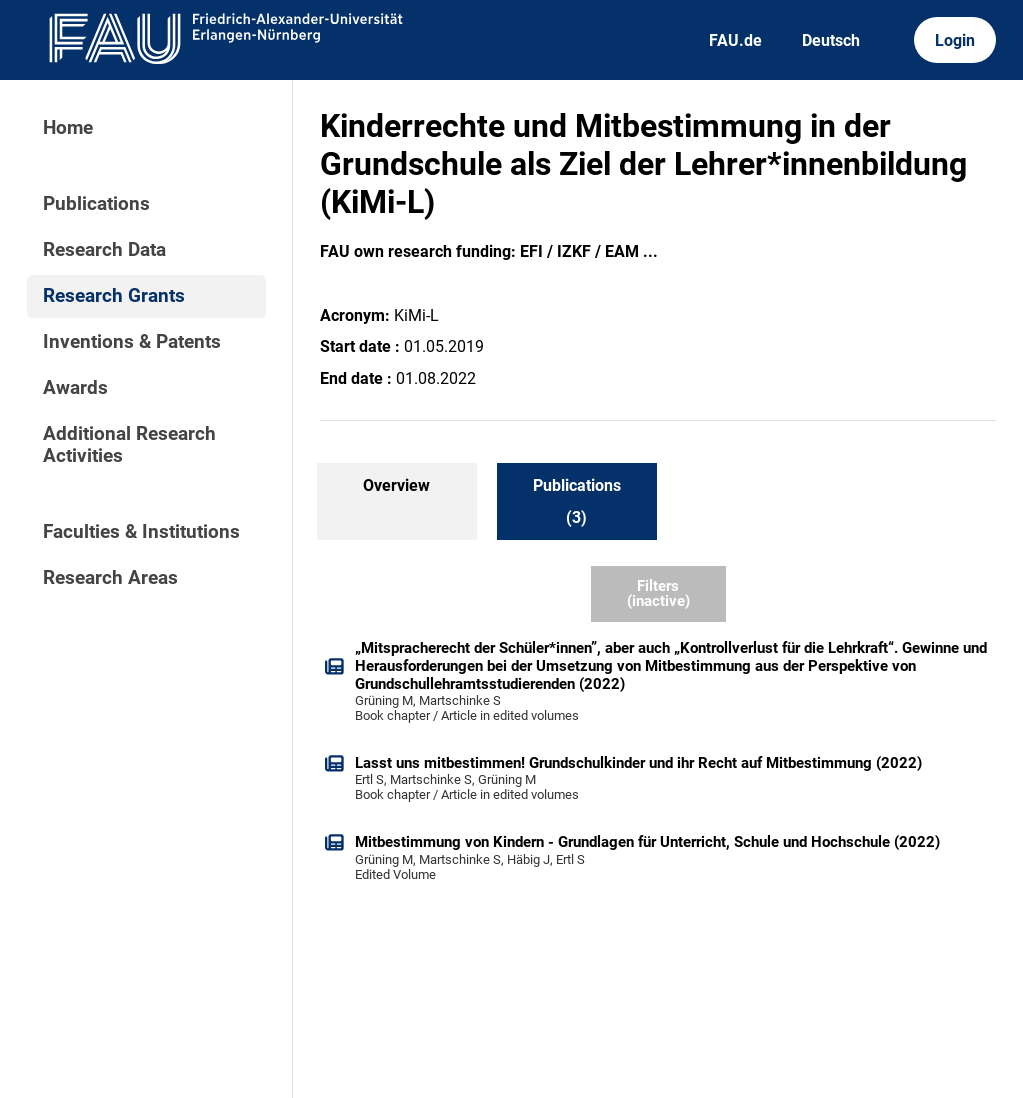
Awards (75, 388)
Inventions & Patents (132, 342)
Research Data (104, 250)
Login (955, 40)
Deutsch (831, 40)
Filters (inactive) (658, 593)
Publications (96, 204)
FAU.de (735, 40)
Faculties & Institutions (141, 532)
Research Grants (114, 296)
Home (68, 128)
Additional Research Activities (129, 445)
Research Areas (110, 578)
